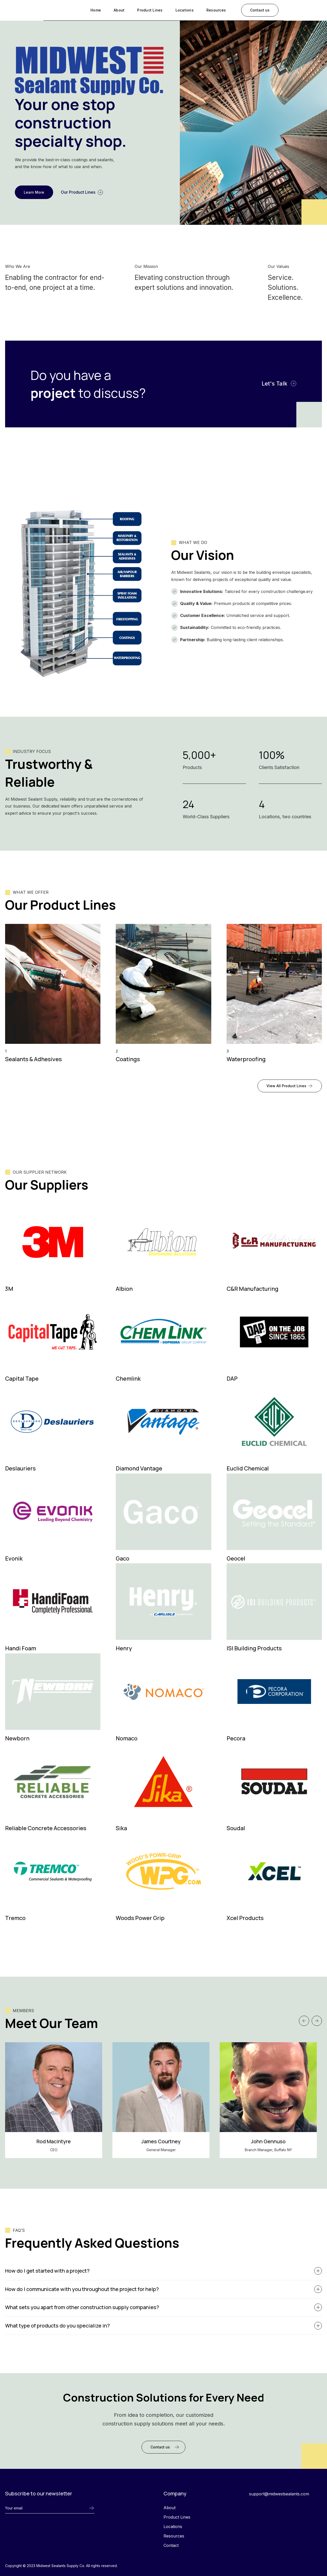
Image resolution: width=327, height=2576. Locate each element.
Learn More (34, 192)
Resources (216, 10)
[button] (304, 2021)
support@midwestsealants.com (279, 2493)
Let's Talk (274, 383)
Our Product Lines (78, 192)
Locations (185, 10)
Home (95, 10)
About (119, 10)
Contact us (260, 10)
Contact (171, 2545)
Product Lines (149, 10)
